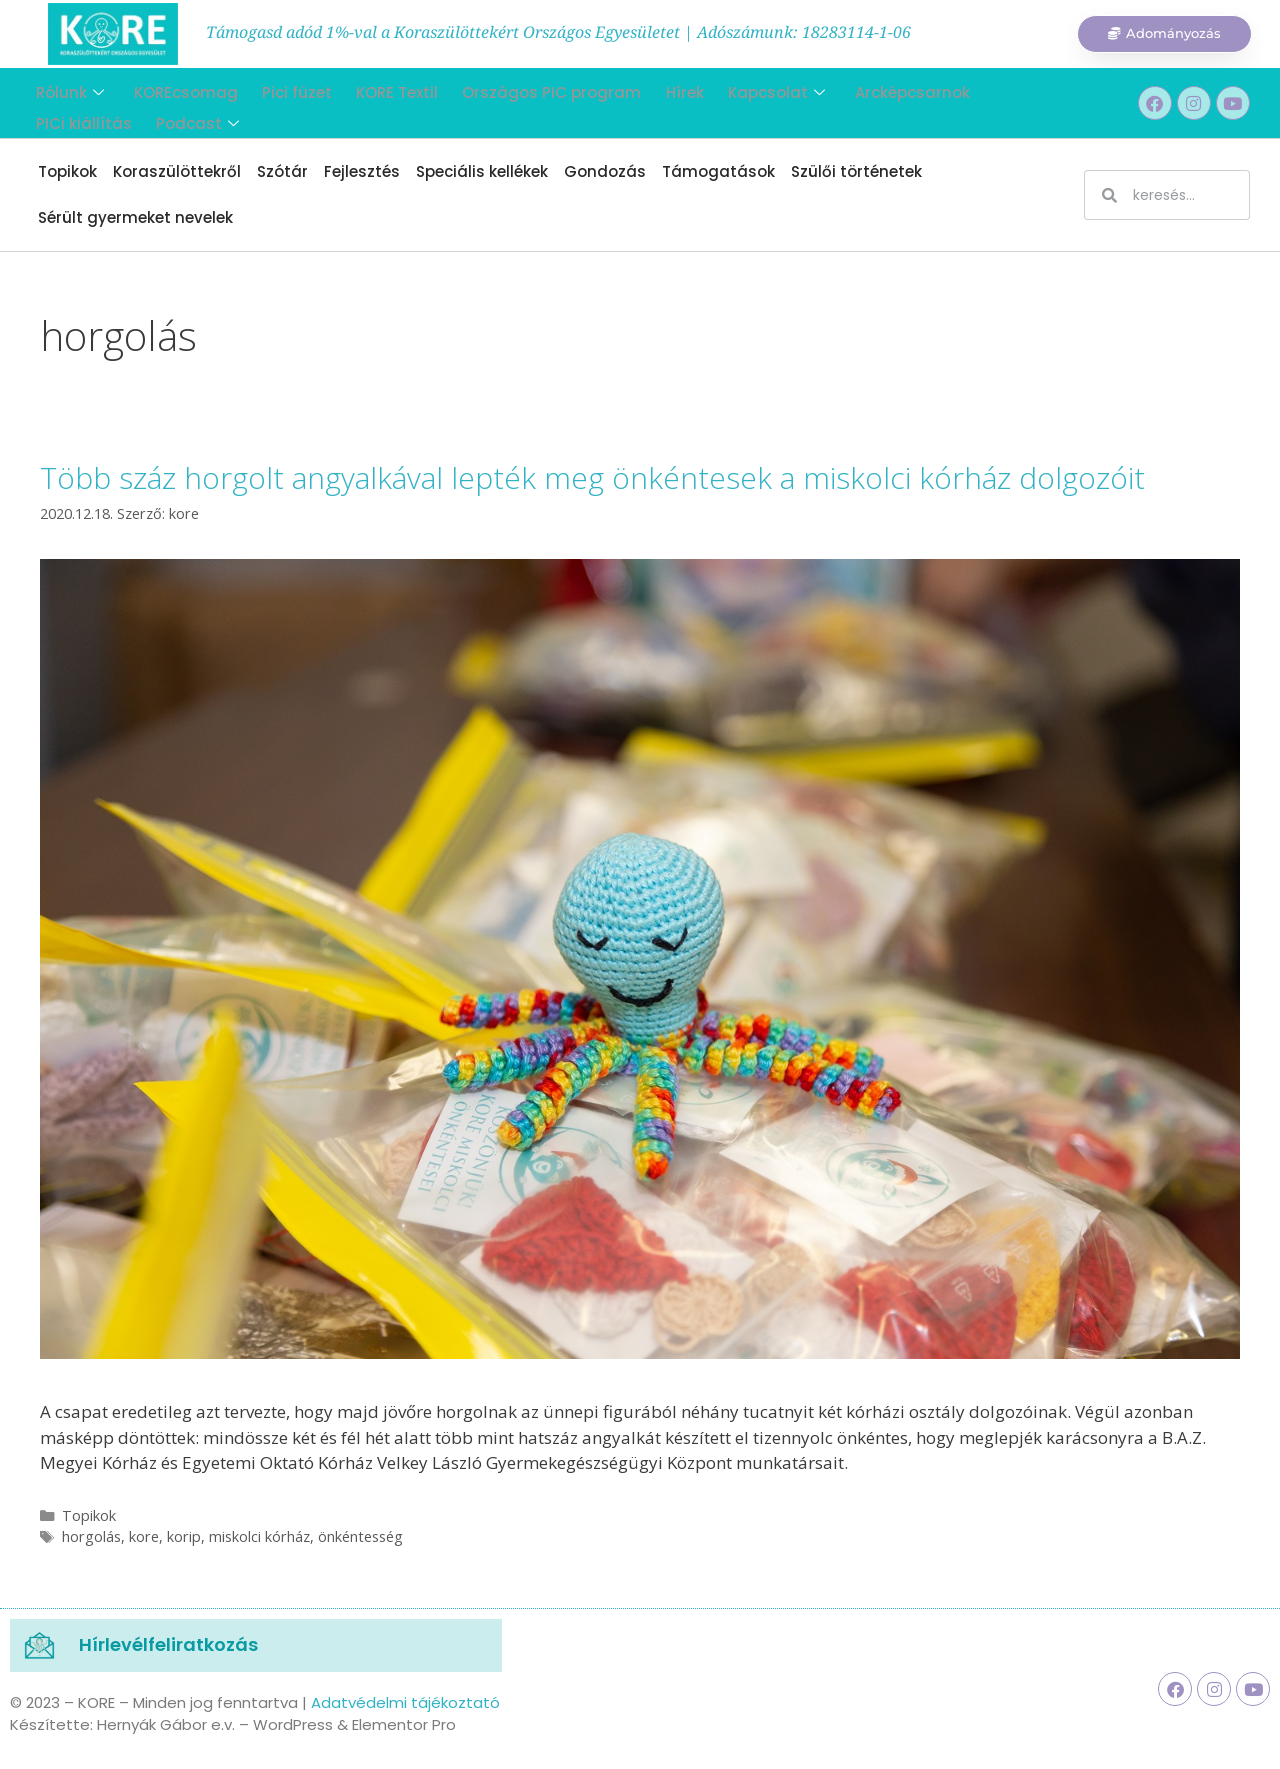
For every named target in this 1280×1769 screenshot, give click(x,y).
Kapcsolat (745, 89)
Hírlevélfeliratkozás (168, 1644)
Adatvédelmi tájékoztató (405, 1702)
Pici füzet (283, 89)
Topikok (67, 171)
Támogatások (718, 171)
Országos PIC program (529, 89)
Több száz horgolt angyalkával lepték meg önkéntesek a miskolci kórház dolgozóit (592, 477)
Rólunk (64, 89)
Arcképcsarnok (877, 89)
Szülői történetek (856, 171)
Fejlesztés (362, 171)
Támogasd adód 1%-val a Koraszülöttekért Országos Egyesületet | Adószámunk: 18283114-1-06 (558, 32)
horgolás (91, 1536)
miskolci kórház (259, 1536)
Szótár (282, 171)
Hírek (658, 89)
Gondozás (605, 171)
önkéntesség (360, 1536)
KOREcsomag (176, 89)
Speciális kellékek (482, 171)
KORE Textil (379, 89)
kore (144, 1536)
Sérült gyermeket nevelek (135, 217)
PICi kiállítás (1003, 89)
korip (184, 1536)
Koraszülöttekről (177, 171)
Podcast (71, 114)
